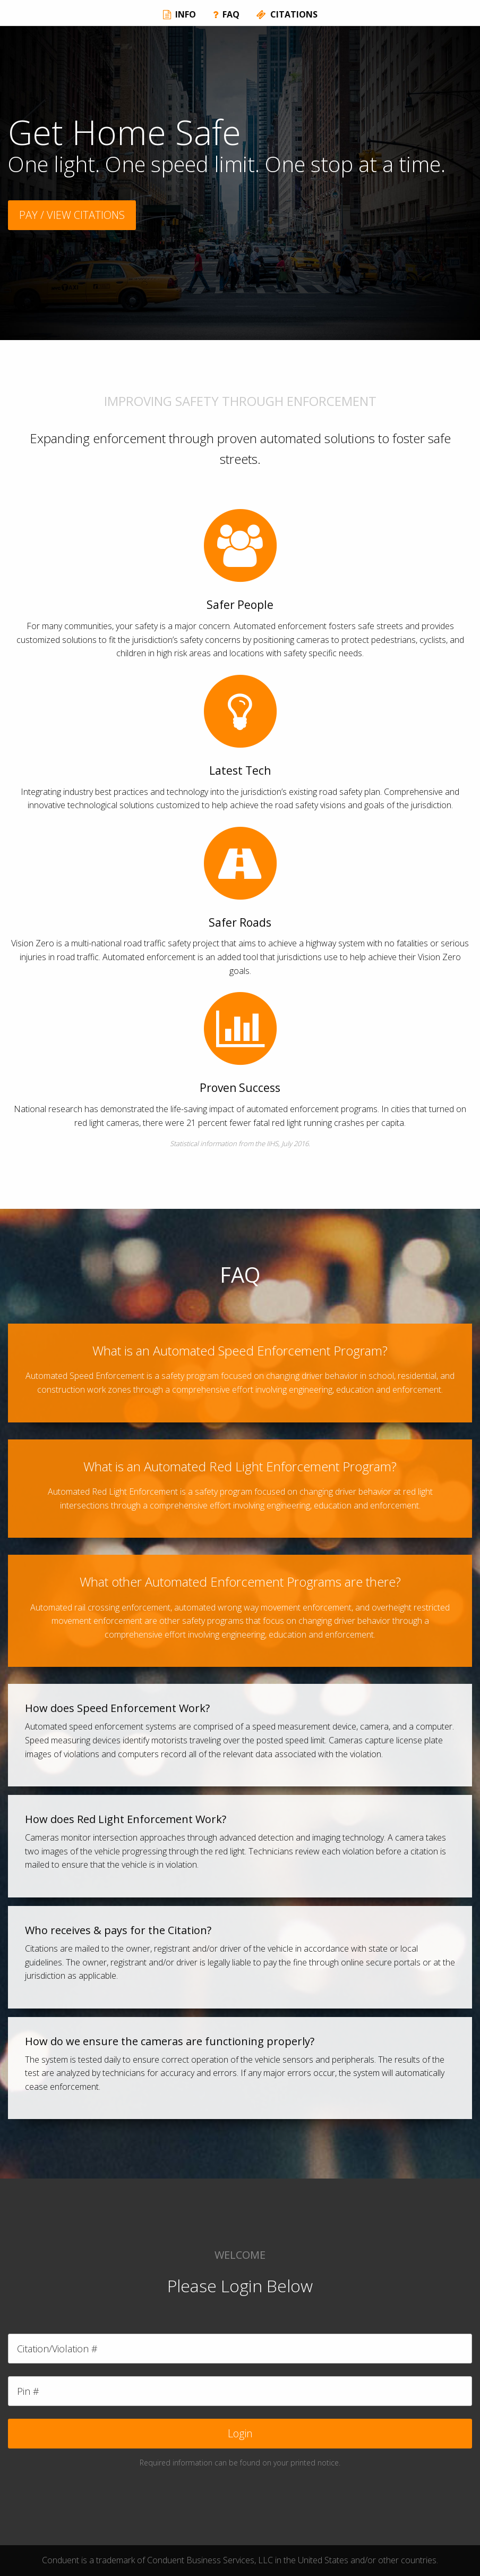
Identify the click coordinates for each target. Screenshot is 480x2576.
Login (240, 2433)
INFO (179, 14)
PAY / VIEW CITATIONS (72, 215)
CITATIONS (287, 14)
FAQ (226, 14)
